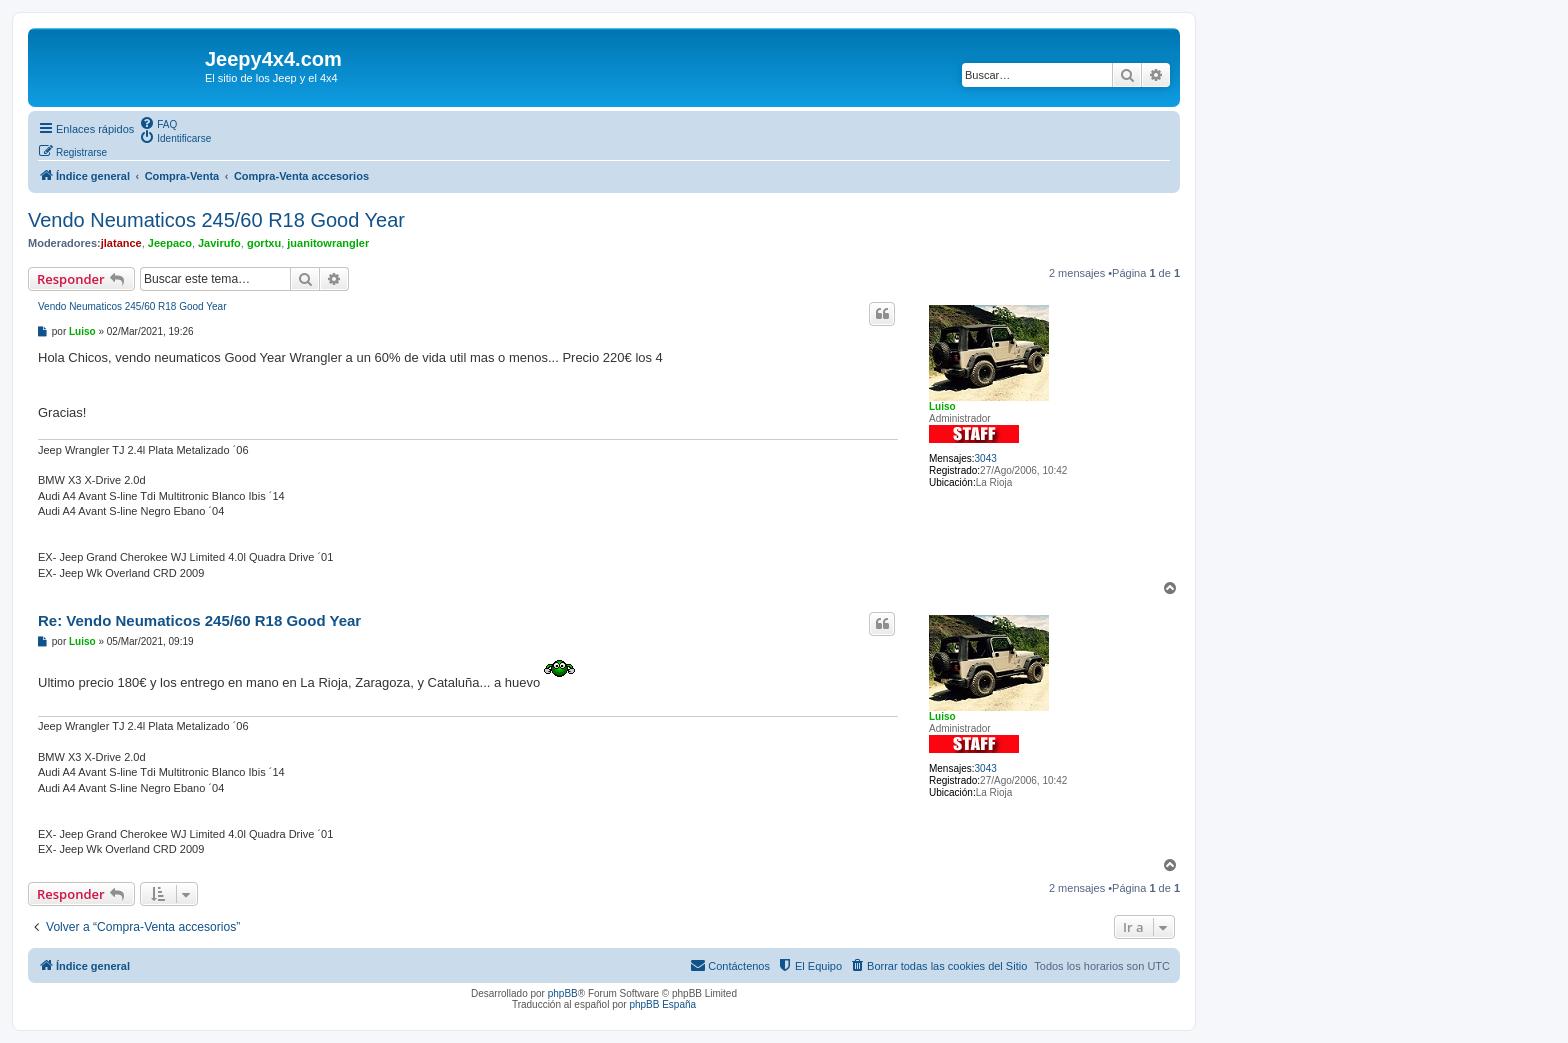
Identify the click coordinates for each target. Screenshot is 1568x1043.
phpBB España (662, 1004)
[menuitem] (158, 123)
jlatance (121, 243)
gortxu (264, 243)
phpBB (563, 993)
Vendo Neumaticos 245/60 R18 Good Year (216, 220)
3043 (986, 458)
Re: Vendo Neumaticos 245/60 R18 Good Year (199, 620)
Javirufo (219, 243)
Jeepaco (170, 243)
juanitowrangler (328, 243)
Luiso (942, 406)
